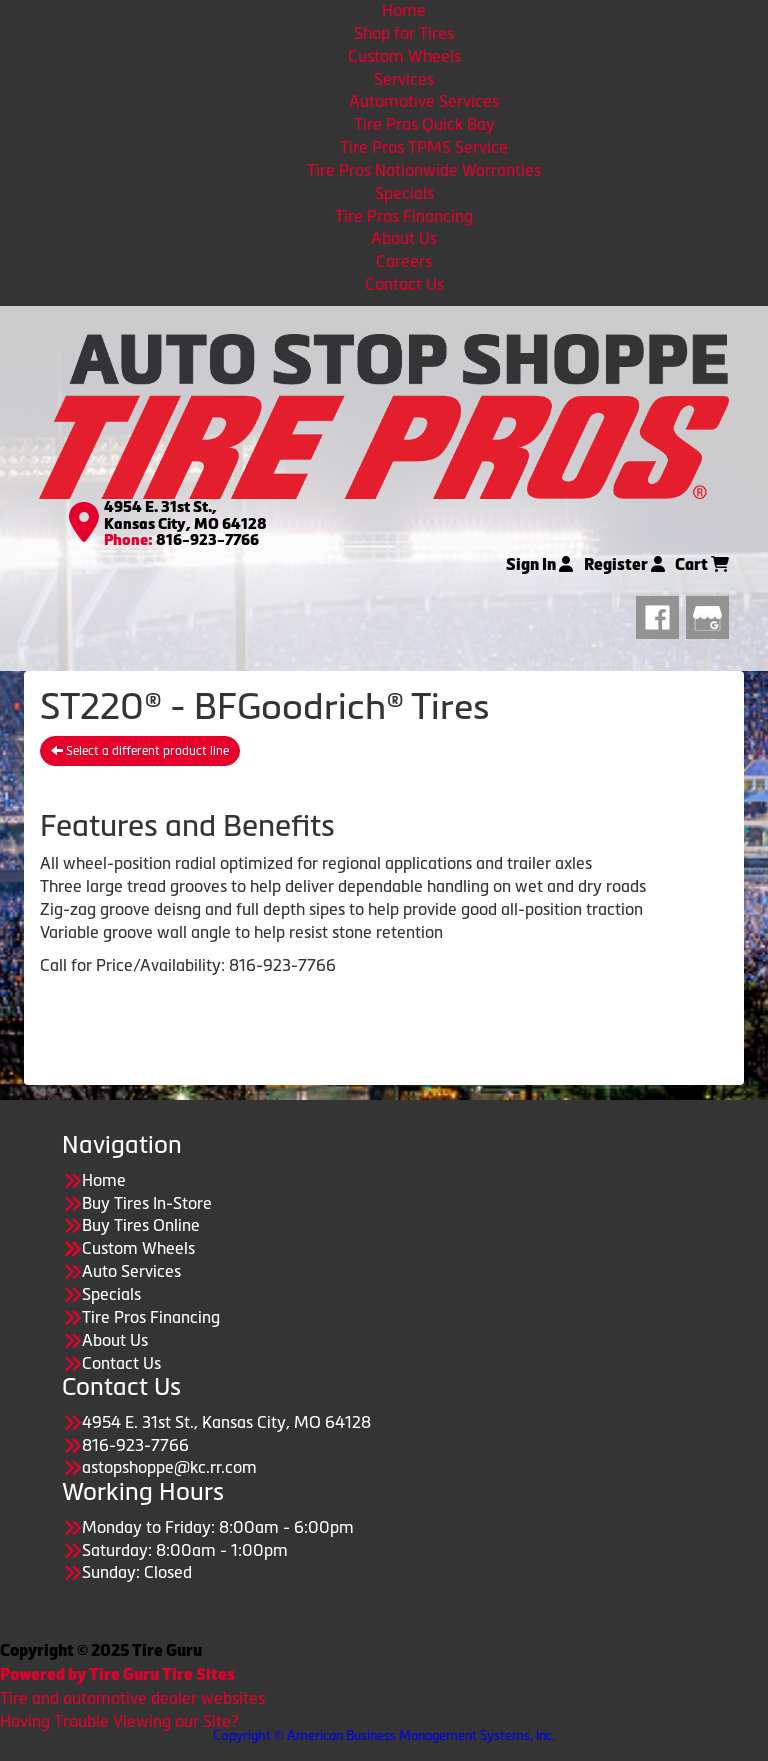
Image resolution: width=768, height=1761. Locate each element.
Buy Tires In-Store (147, 1203)
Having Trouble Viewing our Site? (119, 1721)
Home (404, 10)
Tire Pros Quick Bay (424, 124)
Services (404, 79)
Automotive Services (424, 101)
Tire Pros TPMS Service (424, 147)
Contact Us (404, 284)
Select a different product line (140, 751)
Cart (702, 564)
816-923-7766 (207, 540)
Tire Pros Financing (404, 216)
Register (624, 564)
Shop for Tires (404, 33)
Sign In (539, 564)
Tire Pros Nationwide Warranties (424, 170)
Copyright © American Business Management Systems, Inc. (384, 1735)
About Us (404, 238)
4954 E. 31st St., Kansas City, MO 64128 (185, 515)
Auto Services (131, 1271)
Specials (404, 193)
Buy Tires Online (141, 1225)
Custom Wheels (404, 56)
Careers (404, 261)
